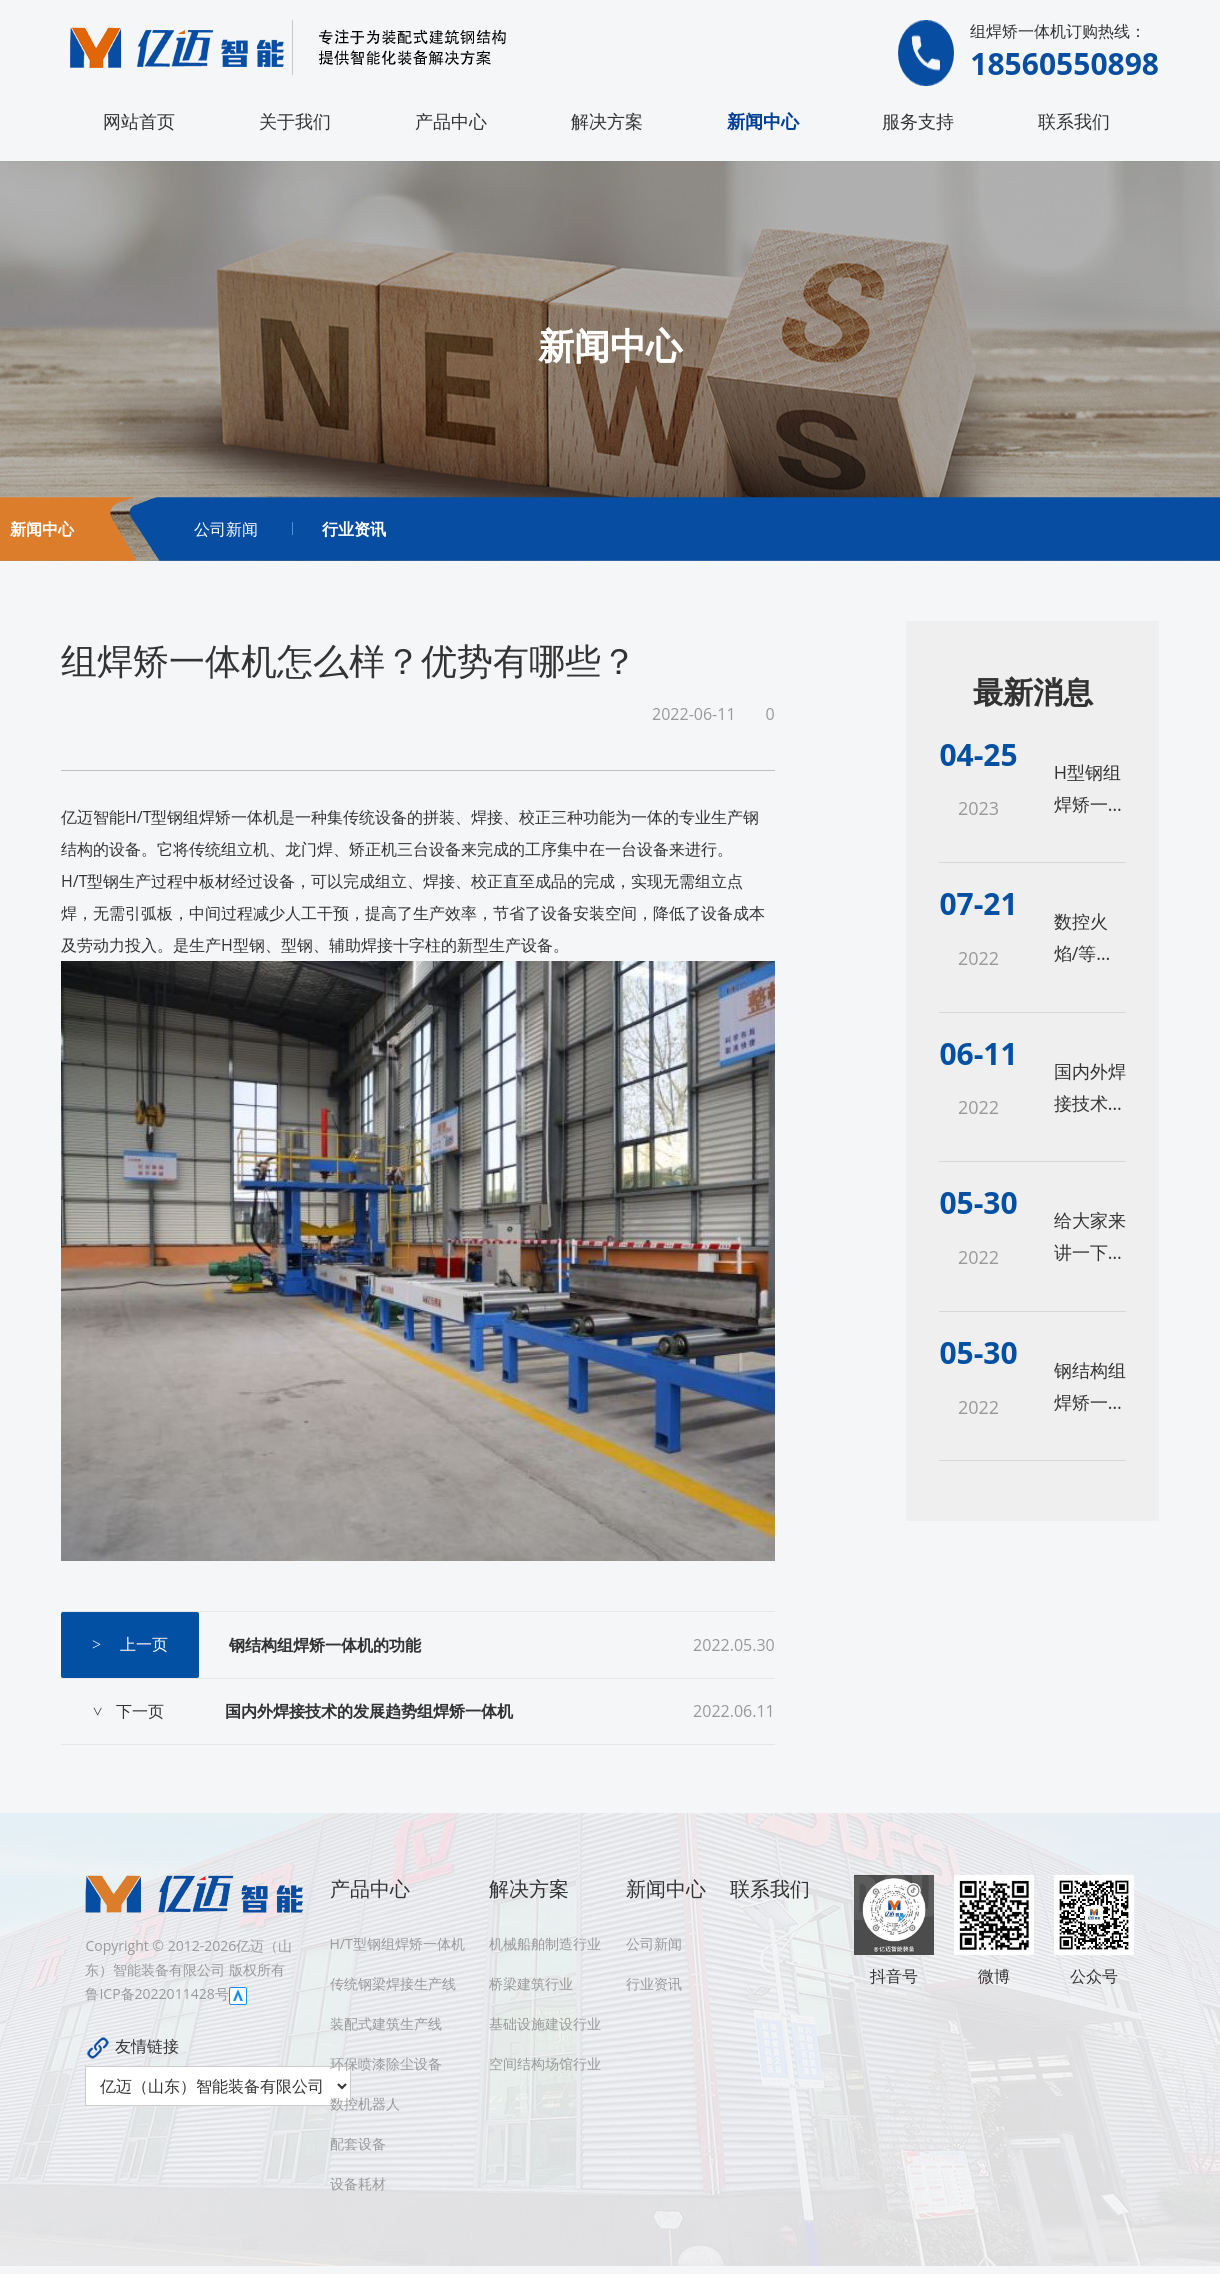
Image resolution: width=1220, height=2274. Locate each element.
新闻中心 (763, 121)
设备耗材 (358, 2183)
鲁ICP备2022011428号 (156, 1993)
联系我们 (1074, 121)
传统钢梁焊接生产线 (393, 1983)
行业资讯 (354, 529)
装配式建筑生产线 (386, 2023)
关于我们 (295, 121)
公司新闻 (226, 529)
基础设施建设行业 (545, 2023)
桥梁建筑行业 (531, 1983)
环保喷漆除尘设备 (386, 2063)
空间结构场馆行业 (545, 2063)
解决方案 (607, 121)
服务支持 (918, 121)
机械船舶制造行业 (545, 1943)
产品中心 (451, 121)
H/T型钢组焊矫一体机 (397, 1943)
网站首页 (139, 121)
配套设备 (358, 2143)
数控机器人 (365, 2103)
